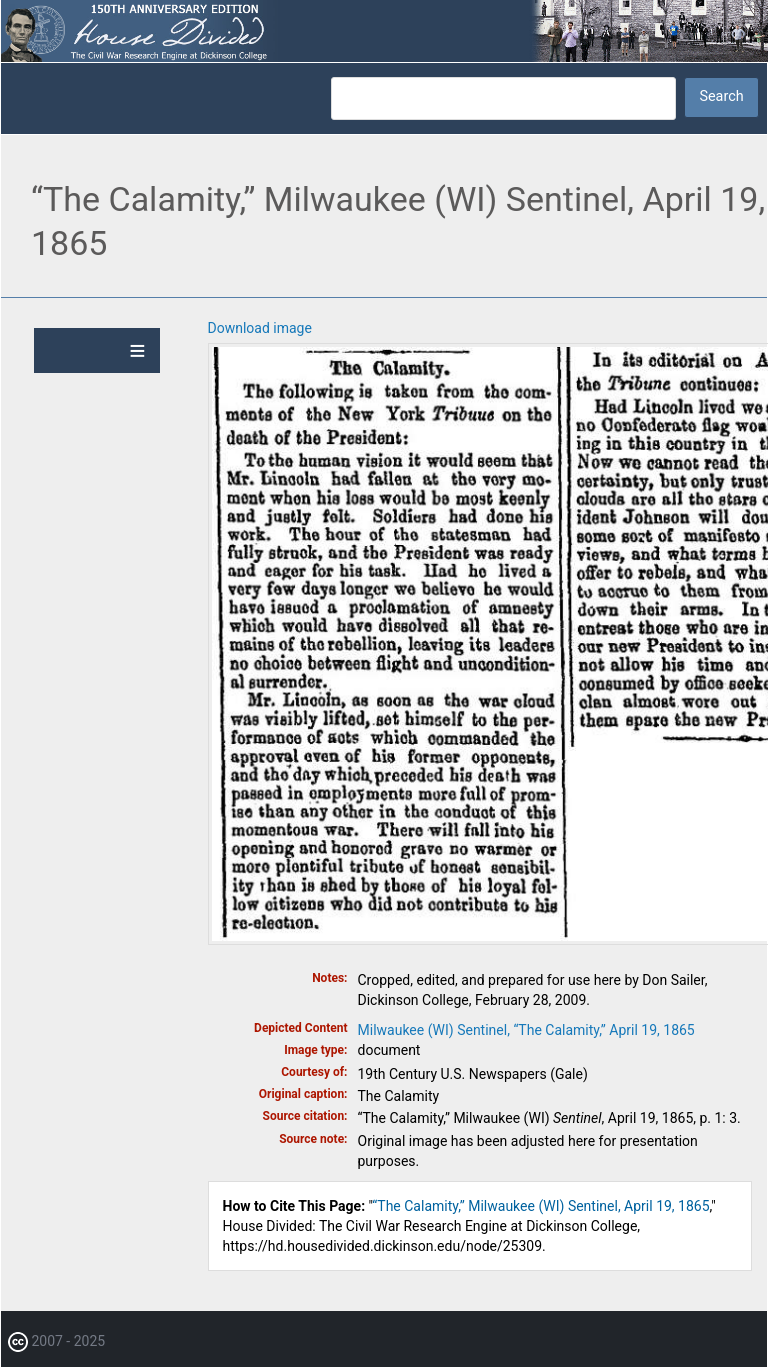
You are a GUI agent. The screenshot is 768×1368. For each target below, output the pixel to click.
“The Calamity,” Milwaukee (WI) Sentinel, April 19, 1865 (540, 1206)
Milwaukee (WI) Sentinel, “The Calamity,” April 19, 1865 (526, 1030)
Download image (260, 328)
